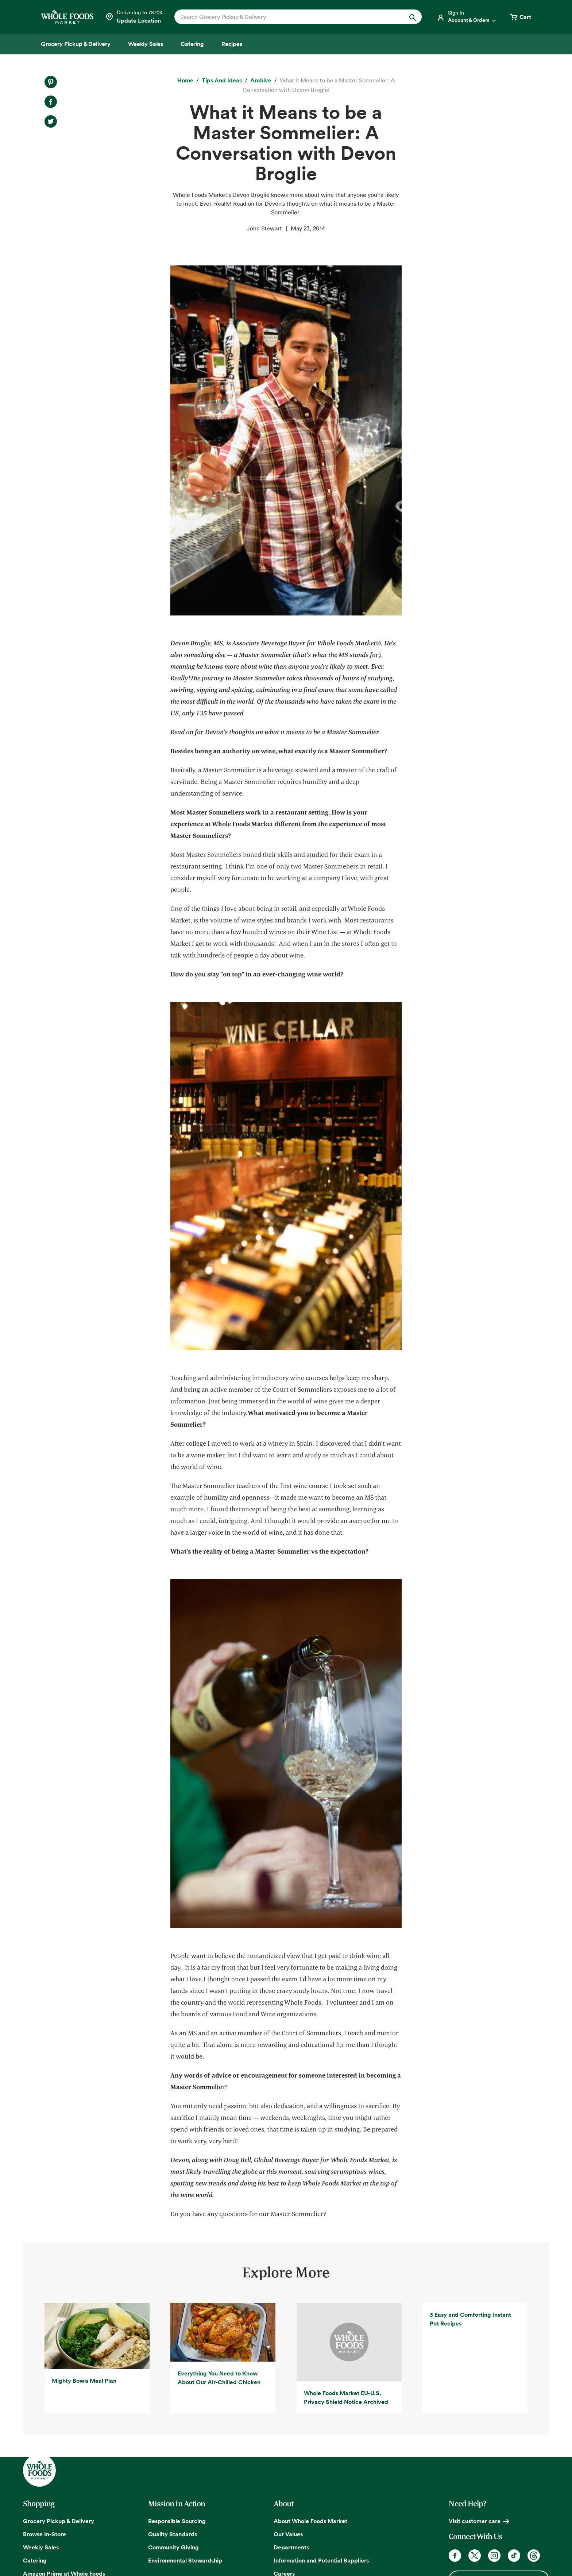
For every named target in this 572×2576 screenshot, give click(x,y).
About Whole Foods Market (310, 2521)
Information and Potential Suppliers (321, 2560)
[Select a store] (134, 17)
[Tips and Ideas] (222, 80)
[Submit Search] (412, 16)
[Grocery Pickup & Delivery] (76, 43)
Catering (35, 2560)
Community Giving (173, 2547)
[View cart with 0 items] (520, 17)
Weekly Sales (41, 2547)
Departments (291, 2547)
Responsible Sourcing (177, 2521)
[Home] (185, 80)
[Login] (467, 16)
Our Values (288, 2534)
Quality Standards (172, 2534)
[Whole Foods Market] (67, 17)
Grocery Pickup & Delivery (58, 2521)
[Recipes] (231, 43)
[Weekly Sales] (145, 43)
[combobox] (286, 16)
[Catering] (192, 43)
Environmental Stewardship (185, 2560)
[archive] (260, 80)
